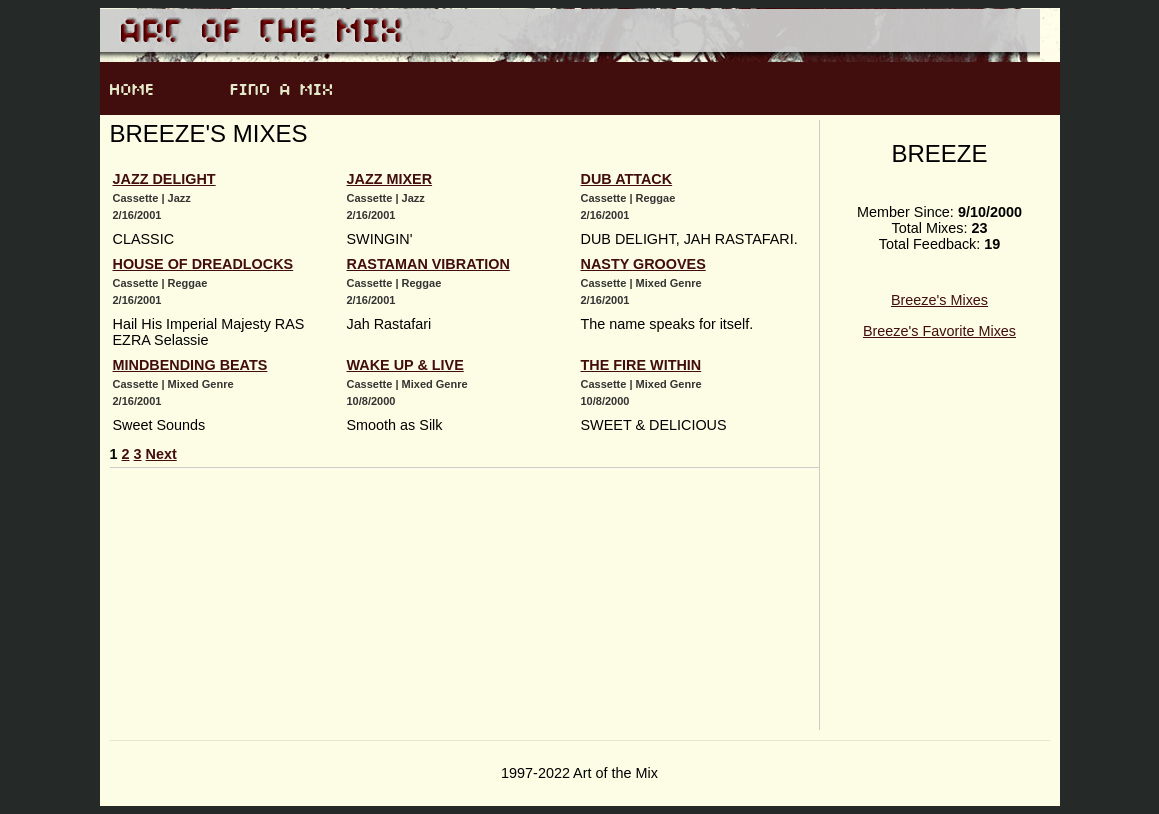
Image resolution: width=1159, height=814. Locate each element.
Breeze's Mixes (939, 300)
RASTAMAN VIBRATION (428, 264)
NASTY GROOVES (643, 264)
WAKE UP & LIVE (405, 365)
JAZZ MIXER (390, 179)
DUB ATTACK (627, 179)
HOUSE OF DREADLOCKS (203, 264)
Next (161, 454)
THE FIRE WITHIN (641, 365)
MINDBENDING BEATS (190, 365)
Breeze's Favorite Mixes (939, 331)
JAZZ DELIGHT (164, 179)
